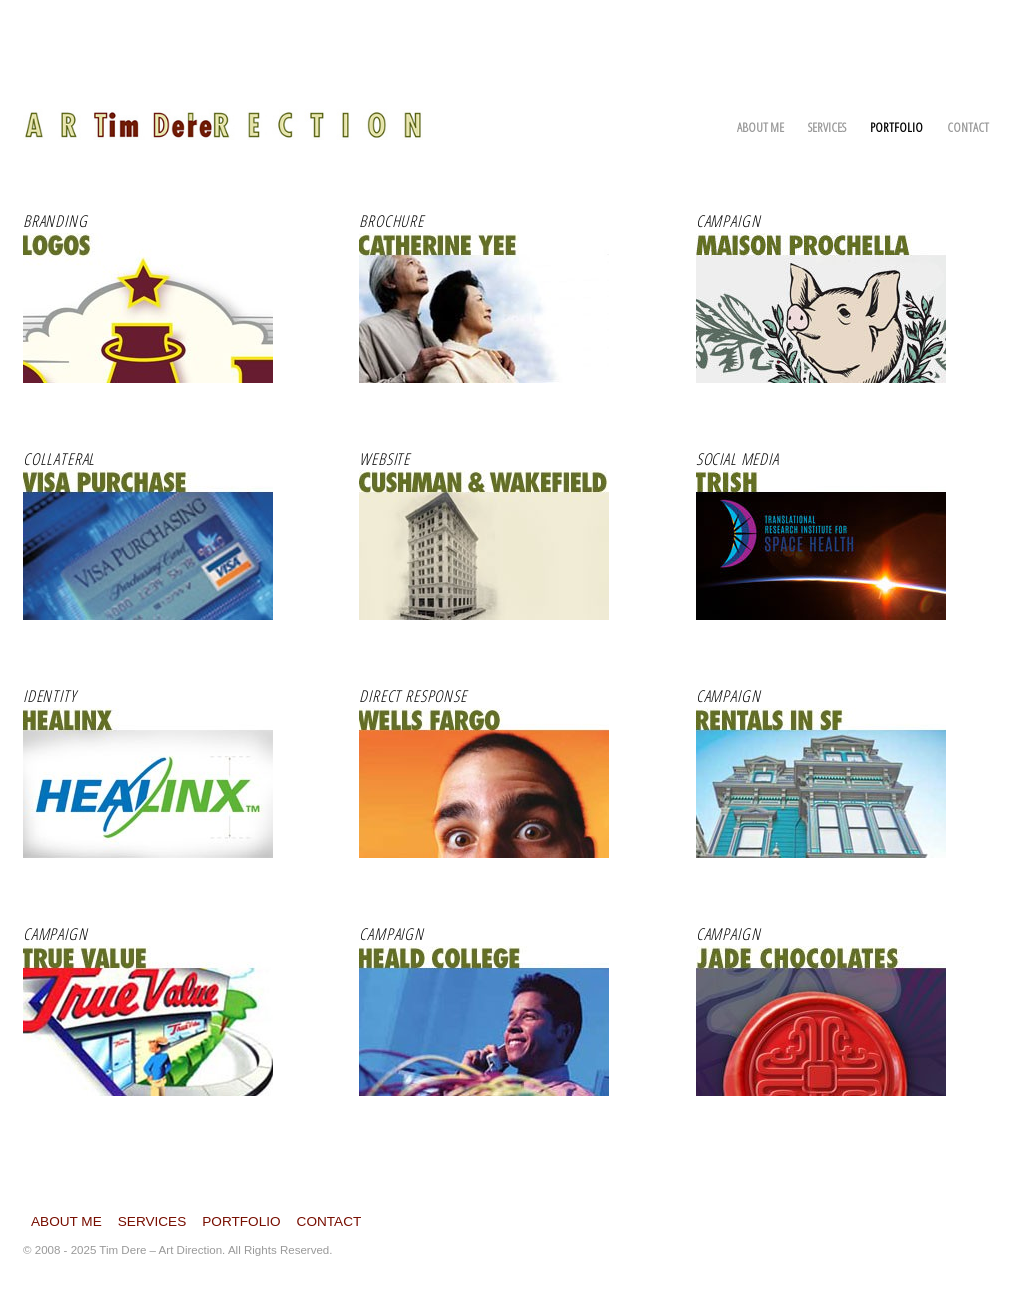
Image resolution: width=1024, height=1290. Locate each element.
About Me (760, 127)
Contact (968, 127)
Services (827, 127)
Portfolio (896, 127)
